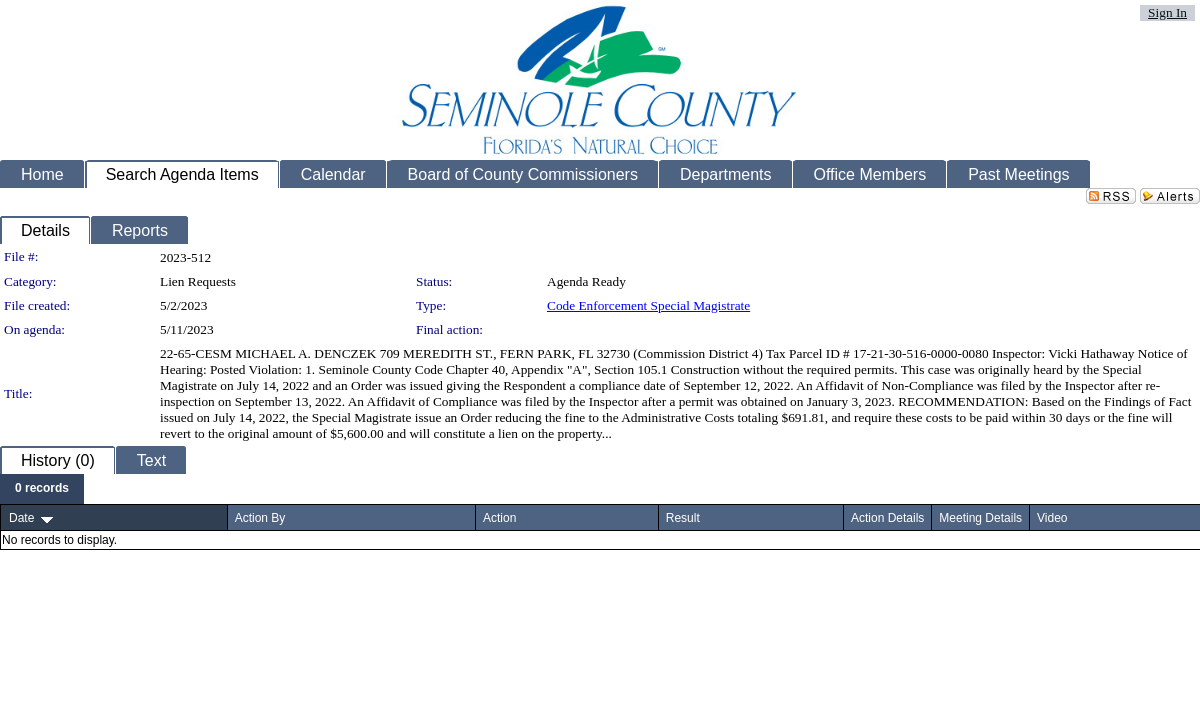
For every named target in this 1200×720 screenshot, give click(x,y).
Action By (260, 518)
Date (21, 518)
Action (499, 518)
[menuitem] (42, 489)
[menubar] (42, 489)
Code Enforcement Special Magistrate (648, 305)
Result (683, 518)
